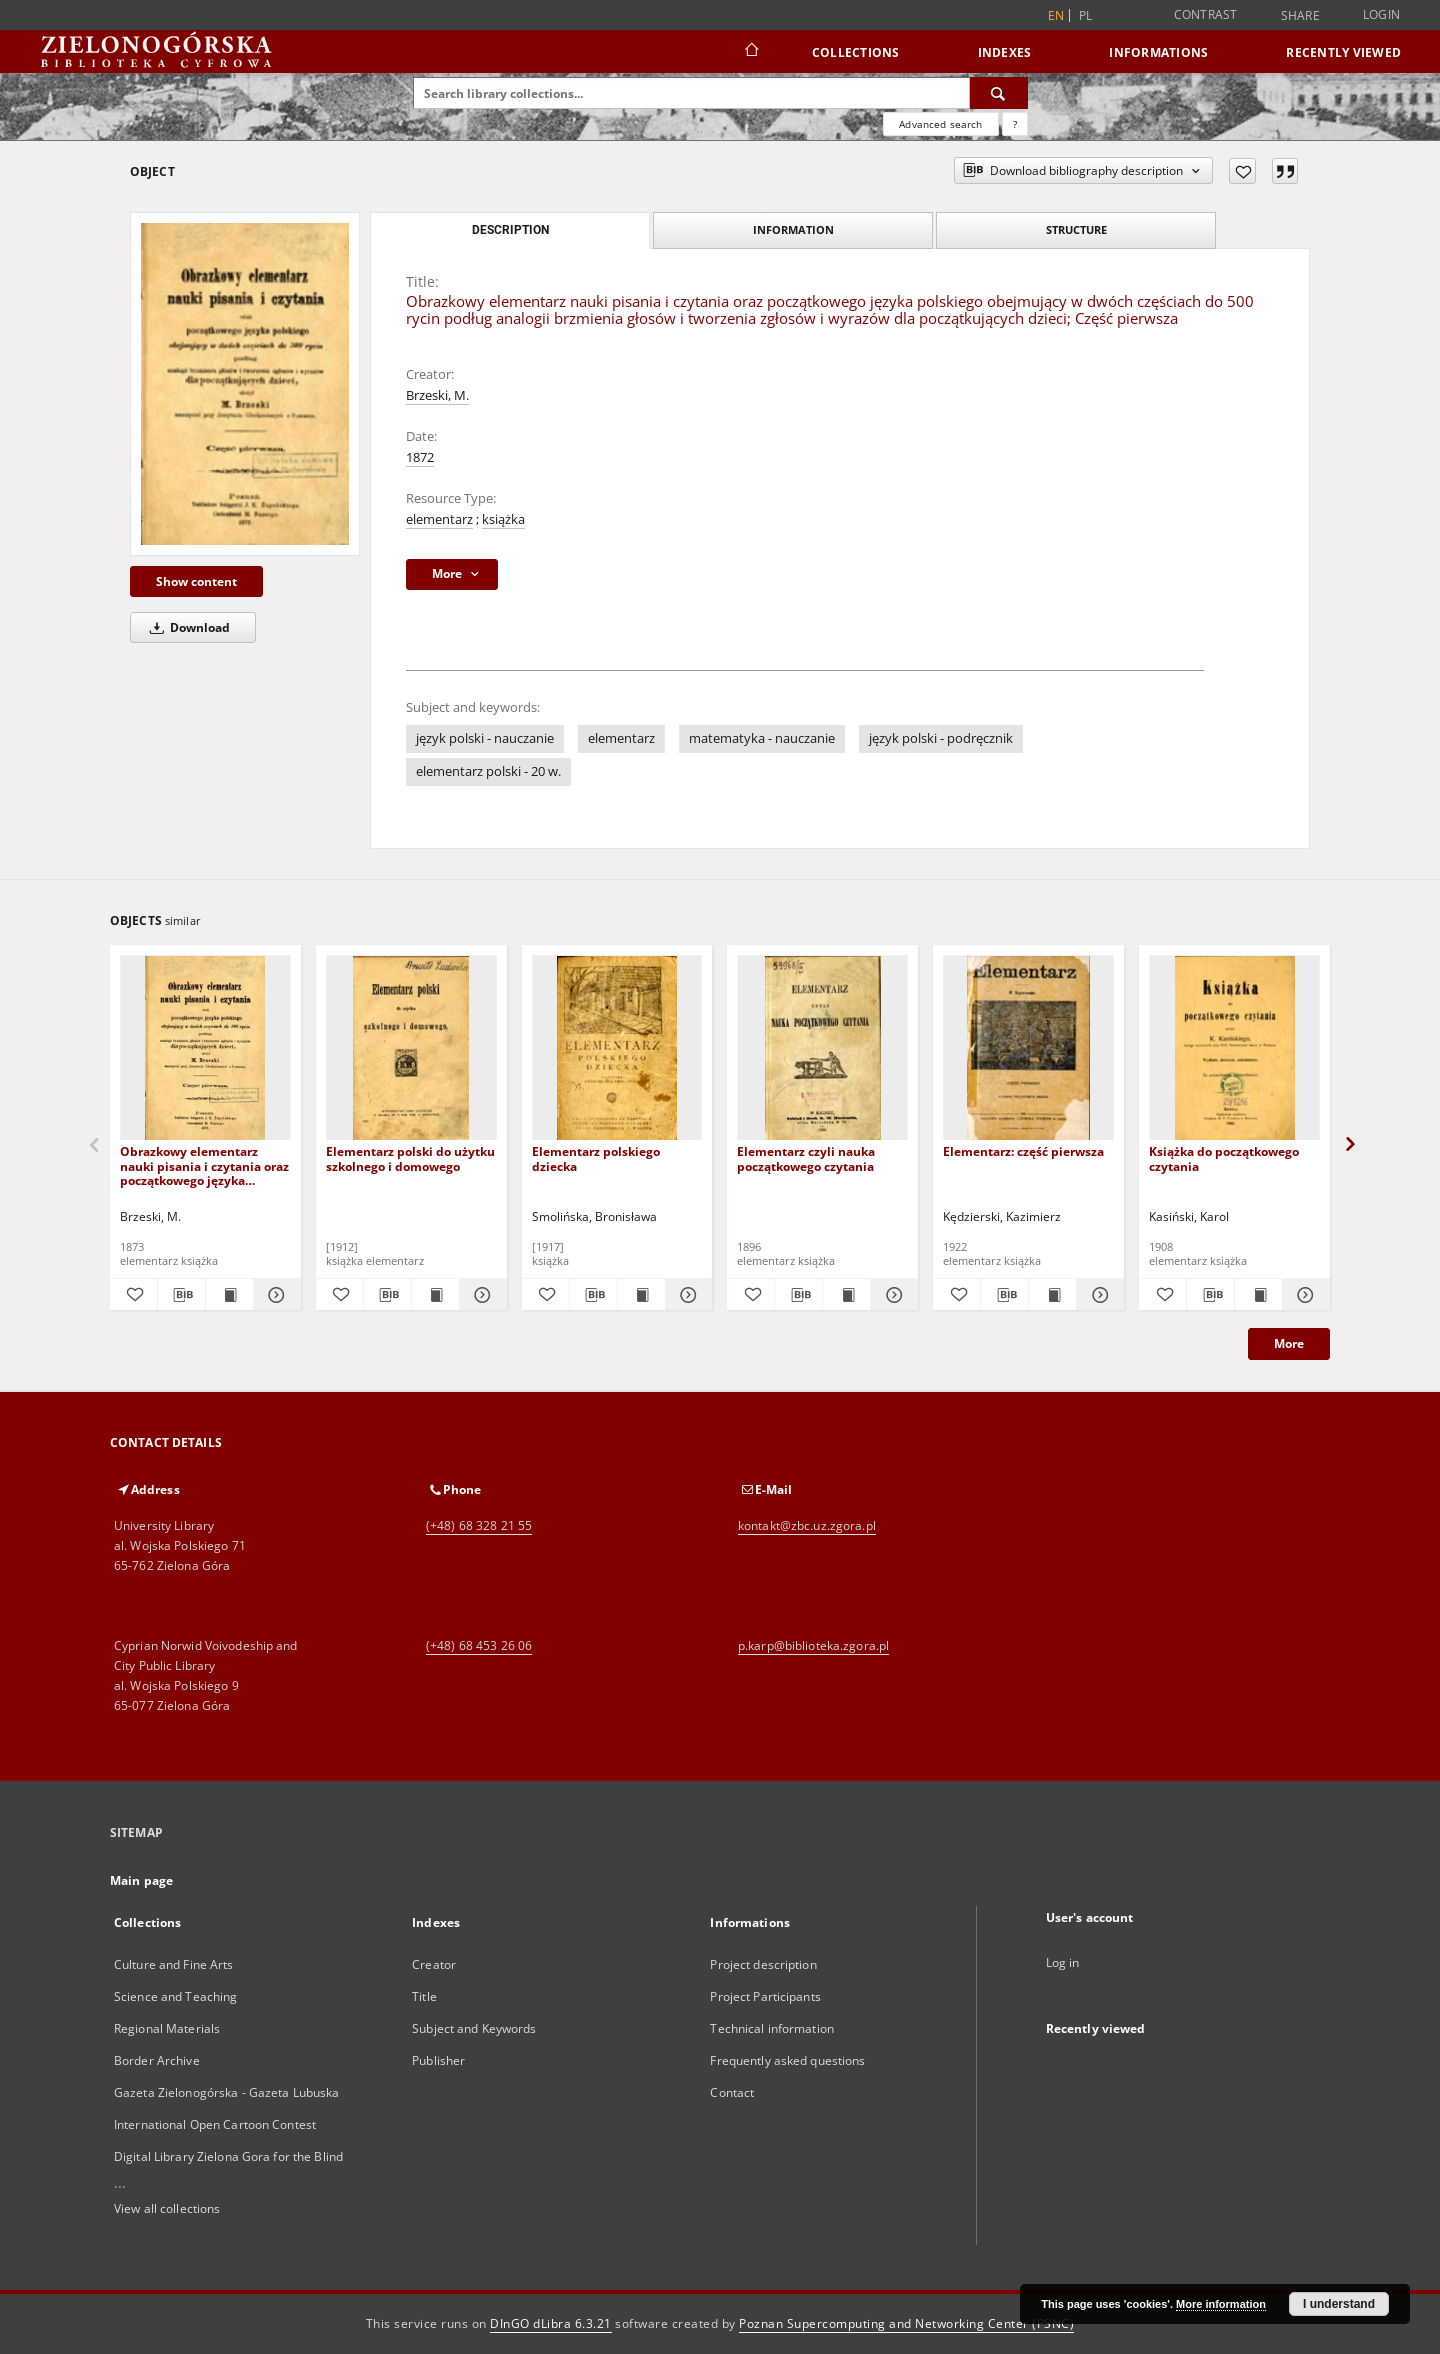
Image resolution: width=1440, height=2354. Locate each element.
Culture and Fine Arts (174, 1964)
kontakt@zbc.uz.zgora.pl (807, 1525)
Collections (856, 52)
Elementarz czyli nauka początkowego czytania (806, 1158)
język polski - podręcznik (941, 738)
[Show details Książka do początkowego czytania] (1303, 1295)
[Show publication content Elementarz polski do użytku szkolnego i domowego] (435, 1295)
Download (186, 627)
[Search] (999, 93)
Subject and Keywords (474, 2028)
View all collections (167, 2208)
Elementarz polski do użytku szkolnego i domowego (410, 1158)
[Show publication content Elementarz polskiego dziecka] (641, 1295)
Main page (141, 1880)
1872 (420, 457)
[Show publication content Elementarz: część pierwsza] (1052, 1295)
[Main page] (750, 52)
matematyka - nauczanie (762, 738)
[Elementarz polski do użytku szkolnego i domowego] (411, 1048)
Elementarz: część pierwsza (1023, 1151)
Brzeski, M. (437, 395)
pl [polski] (1086, 15)
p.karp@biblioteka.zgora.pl (813, 1645)
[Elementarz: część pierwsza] (1028, 1048)
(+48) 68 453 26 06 (479, 1645)
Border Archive (157, 2060)
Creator (434, 1964)
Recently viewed (1343, 52)
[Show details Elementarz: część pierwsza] (1097, 1295)
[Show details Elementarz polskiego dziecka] (686, 1295)
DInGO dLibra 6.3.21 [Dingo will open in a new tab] (551, 2323)
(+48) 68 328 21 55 (479, 1525)
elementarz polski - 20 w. (488, 771)
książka (503, 519)
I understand (1339, 2304)
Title (424, 1996)
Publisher (438, 2060)
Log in (1063, 1962)
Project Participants (765, 1996)
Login (1381, 14)
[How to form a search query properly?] (1015, 124)
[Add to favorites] (1242, 171)
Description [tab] (510, 230)
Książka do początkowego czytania (1224, 1158)
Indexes (1005, 52)
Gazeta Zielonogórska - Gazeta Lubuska (226, 2092)
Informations (1158, 52)
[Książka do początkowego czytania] (1234, 1048)
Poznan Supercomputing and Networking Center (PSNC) (906, 2323)
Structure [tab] (1076, 229)
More (1289, 1343)
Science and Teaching (175, 1996)
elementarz (439, 519)
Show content (196, 581)
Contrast (1206, 14)
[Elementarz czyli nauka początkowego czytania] (822, 1048)
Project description (763, 1964)
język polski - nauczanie (485, 738)
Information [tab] (793, 229)
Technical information (772, 2028)
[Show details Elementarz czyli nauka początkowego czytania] (891, 1295)
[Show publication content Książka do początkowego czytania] (1258, 1295)
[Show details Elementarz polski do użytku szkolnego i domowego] (480, 1295)
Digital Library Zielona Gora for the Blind (228, 2156)
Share (1300, 16)
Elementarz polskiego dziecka (596, 1158)
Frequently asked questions (787, 2060)
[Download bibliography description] (181, 1295)
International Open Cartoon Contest (215, 2124)
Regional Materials (167, 2028)
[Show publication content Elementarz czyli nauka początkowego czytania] (846, 1295)
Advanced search (940, 124)
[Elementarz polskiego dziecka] (617, 1048)
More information (1221, 2304)
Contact (732, 2092)
